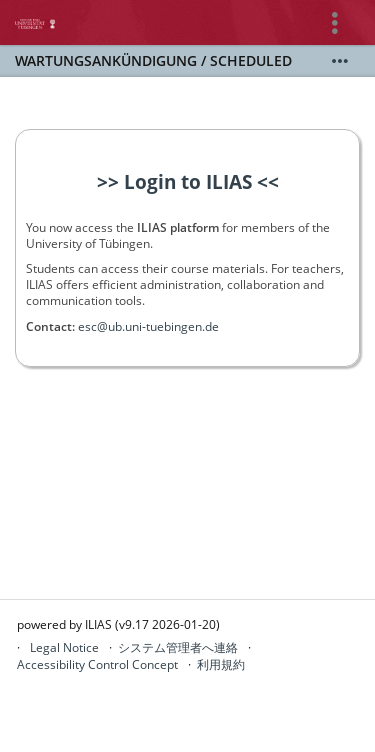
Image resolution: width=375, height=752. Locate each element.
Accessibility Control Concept (97, 664)
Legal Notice (64, 647)
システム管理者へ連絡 (178, 647)
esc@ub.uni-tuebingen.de (148, 326)
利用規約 (221, 664)
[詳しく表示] (340, 61)
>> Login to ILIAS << (188, 182)
